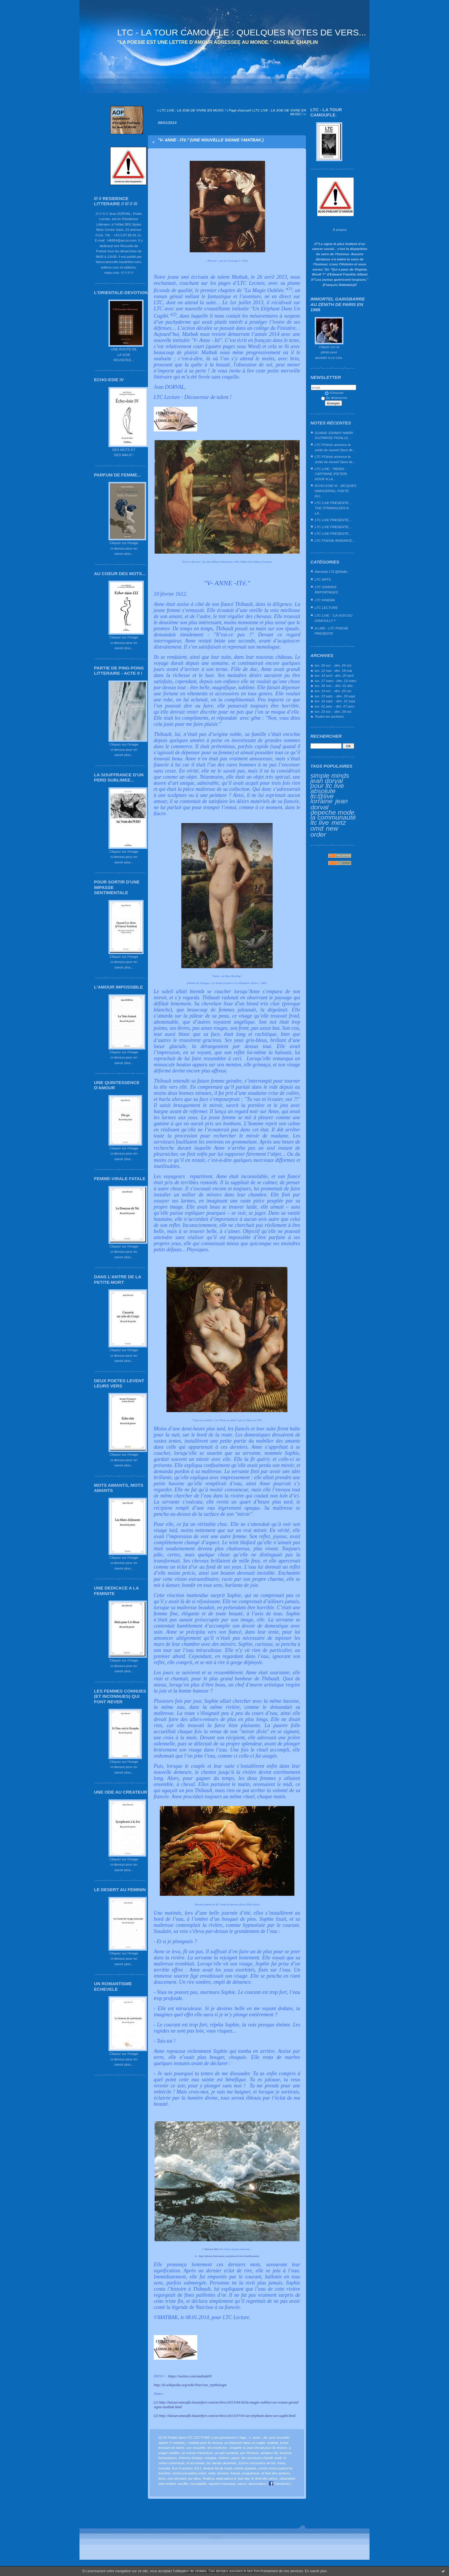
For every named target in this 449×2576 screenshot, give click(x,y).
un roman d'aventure (197, 2453)
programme (250, 2473)
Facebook (279, 2483)
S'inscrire (334, 393)
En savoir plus (316, 2571)
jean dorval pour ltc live (327, 783)
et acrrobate (196, 2463)
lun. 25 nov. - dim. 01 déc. (334, 685)
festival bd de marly (217, 2468)
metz (339, 822)
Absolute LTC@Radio (331, 571)
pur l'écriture (249, 2453)
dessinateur (257, 2483)
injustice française (222, 2483)
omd (316, 828)
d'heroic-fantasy (190, 2458)
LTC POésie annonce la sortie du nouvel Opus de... (335, 447)
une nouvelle (195, 2447)
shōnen (224, 2458)
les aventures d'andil (257, 2458)
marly (281, 2463)
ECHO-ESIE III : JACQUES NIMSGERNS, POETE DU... (335, 491)
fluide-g (208, 2478)
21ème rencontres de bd (256, 2463)
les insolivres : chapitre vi (226, 2447)
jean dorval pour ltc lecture (267, 2447)
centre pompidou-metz (189, 2473)
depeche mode (332, 812)
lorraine (321, 801)
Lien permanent (224, 2437)
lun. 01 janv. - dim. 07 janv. (335, 706)
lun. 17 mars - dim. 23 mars (335, 681)
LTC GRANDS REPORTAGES (326, 589)
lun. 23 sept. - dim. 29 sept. (335, 696)
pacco (242, 2483)
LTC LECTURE (326, 607)
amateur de (269, 2453)
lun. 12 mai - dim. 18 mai (333, 670)
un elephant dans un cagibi (244, 2442)
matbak (272, 2442)
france (235, 2473)
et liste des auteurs (275, 2473)
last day (243, 2478)
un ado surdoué (226, 2453)
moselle (164, 2468)
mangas (210, 2458)
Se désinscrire (334, 397)
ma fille (183, 2483)
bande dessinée (224, 2463)
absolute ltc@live (323, 793)
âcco (162, 2478)
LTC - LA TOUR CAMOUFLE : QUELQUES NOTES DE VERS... (241, 32)
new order (324, 831)
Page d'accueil (240, 110)
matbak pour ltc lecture (205, 2442)
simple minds (329, 775)
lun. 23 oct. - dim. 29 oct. (333, 711)
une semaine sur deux (184, 2478)
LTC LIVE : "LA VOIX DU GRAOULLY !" (333, 617)
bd (208, 2463)
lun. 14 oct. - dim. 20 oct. (333, 691)
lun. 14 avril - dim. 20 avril (334, 675)
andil (278, 2458)
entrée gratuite (245, 2468)
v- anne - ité (258, 2437)
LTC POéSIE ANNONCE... (335, 540)
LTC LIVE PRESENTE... (333, 520)
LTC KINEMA (325, 600)
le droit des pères (264, 2478)
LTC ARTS (323, 579)
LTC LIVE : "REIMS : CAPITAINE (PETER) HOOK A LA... (331, 474)
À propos (339, 229)
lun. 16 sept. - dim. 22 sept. (335, 701)
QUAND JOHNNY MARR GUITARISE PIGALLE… (334, 435)
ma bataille (198, 2483)
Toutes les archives (329, 716)
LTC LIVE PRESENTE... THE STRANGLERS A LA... (333, 508)
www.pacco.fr (226, 2478)
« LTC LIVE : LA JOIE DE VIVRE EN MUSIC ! (191, 110)
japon (235, 2458)
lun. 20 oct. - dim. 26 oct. (333, 665)
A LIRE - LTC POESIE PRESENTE (331, 630)
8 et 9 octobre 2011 (186, 2468)
